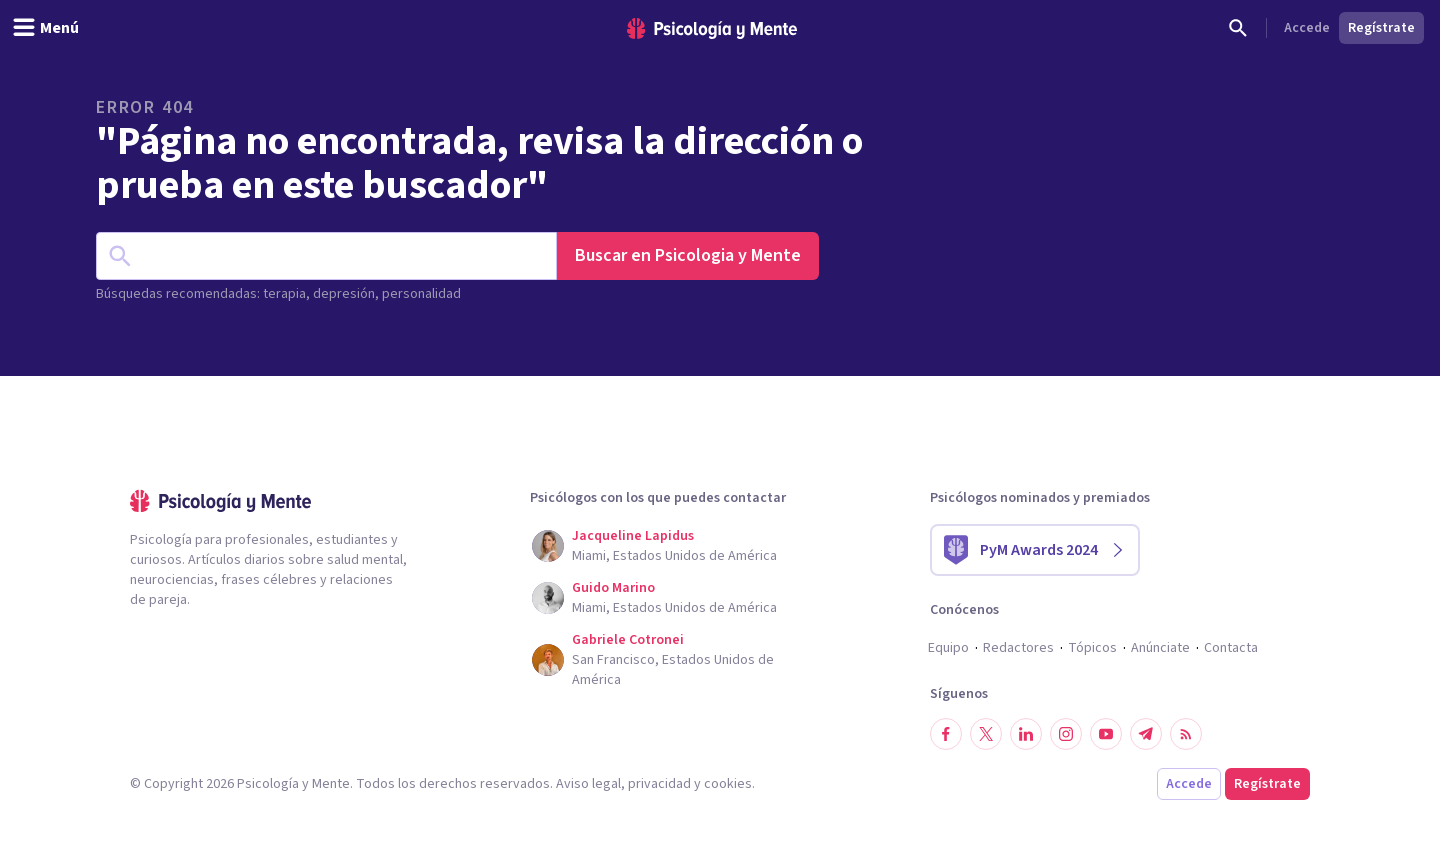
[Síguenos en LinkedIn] (1026, 734)
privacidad (659, 784)
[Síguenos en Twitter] (986, 734)
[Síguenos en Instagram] (1066, 734)
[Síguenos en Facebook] (946, 734)
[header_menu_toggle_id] (45, 28)
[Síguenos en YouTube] (1106, 734)
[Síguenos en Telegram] (1146, 734)
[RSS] (1186, 734)
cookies (728, 784)
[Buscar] (1238, 28)
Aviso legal (588, 784)
